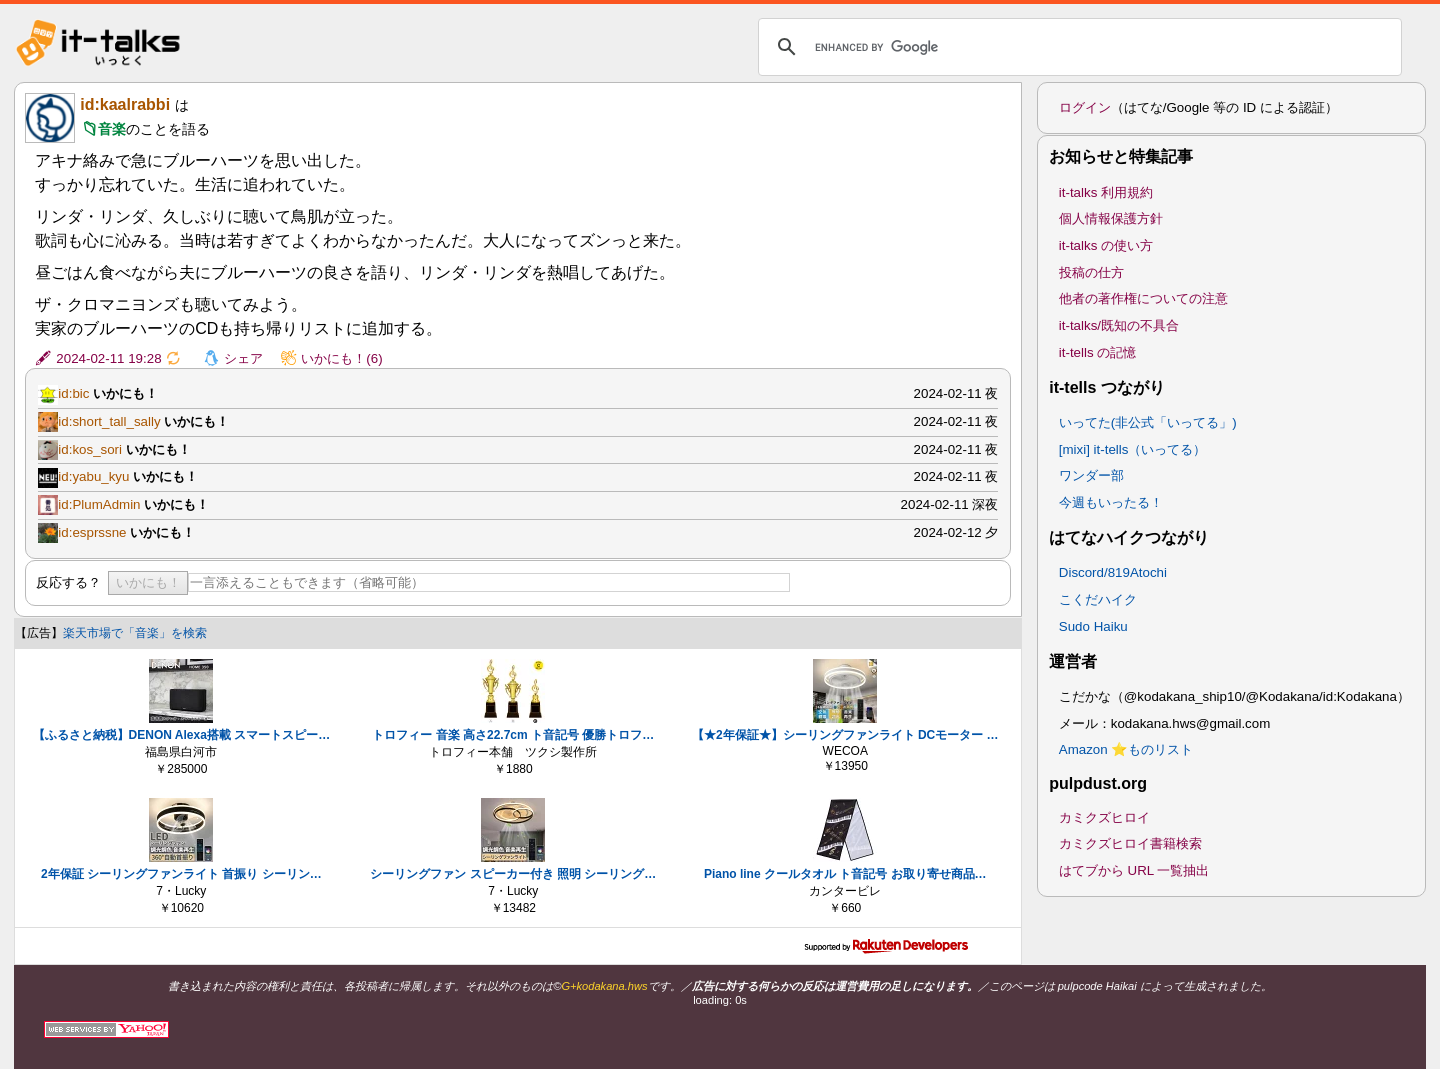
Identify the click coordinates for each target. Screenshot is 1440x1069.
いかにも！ (148, 582)
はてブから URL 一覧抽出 (1134, 870)
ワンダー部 (1091, 475)
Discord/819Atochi (1113, 572)
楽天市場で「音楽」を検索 (135, 633)
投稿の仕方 (1091, 272)
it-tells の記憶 (1098, 352)
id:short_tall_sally (109, 421)
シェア (243, 358)
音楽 (112, 129)
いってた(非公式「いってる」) (1148, 422)
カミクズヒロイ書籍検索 (1130, 843)
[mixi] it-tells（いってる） (1133, 449)
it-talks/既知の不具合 (1119, 325)
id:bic (73, 393)
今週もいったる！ (1111, 502)
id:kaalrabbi (125, 104)
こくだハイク (1098, 599)
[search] (1076, 47)
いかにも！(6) (341, 358)
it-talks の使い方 (1106, 245)
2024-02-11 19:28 (108, 358)
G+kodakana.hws (604, 986)
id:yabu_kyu (93, 476)
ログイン (1085, 107)
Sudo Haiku (1093, 626)
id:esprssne (92, 532)
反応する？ (68, 582)
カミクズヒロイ (1104, 817)
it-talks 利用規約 (1106, 192)
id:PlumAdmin (99, 504)
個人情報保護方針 (1111, 218)
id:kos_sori (90, 449)
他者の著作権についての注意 (1143, 298)
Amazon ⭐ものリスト (1126, 749)
